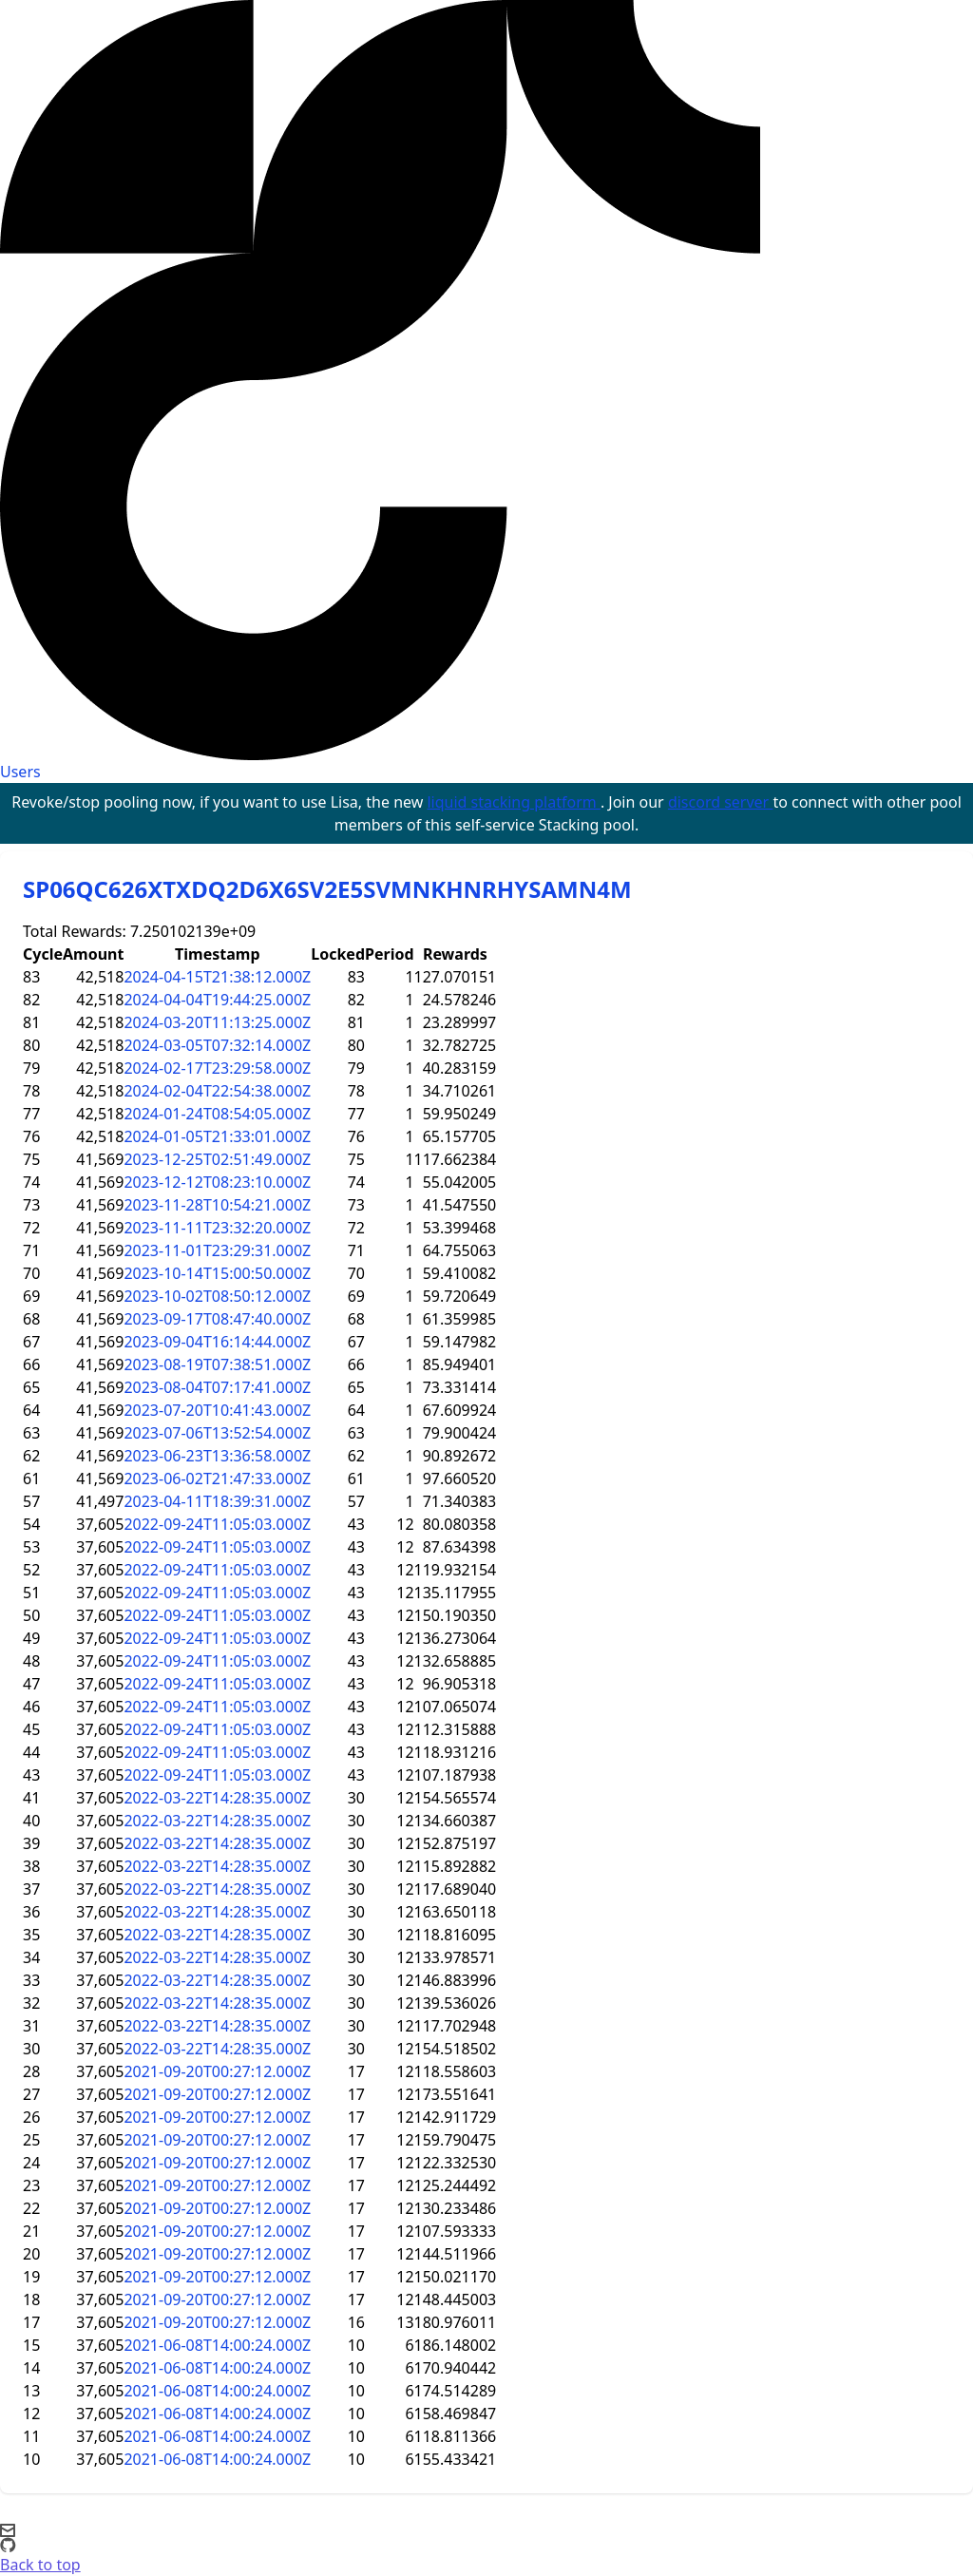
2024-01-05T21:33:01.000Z (217, 1136)
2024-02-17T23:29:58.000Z (217, 1068)
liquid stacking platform (513, 802)
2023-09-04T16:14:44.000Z (217, 1341)
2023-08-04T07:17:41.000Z (217, 1387)
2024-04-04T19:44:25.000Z (217, 999)
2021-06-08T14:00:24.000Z (217, 2345)
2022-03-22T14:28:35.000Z (217, 1797)
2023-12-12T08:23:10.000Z (217, 1182)
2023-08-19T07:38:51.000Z (217, 1364)
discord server (720, 802)
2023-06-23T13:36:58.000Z (217, 1455)
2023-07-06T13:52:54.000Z (217, 1432)
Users (20, 771)
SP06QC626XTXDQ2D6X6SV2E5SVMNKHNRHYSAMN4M (327, 889)
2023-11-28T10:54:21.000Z (217, 1204)
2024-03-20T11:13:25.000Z (217, 1022)
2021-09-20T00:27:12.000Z (217, 2071)
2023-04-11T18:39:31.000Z (217, 1501)
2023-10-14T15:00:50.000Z (217, 1273)
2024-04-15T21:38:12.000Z (217, 976)
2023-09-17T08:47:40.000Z (217, 1318)
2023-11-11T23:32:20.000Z (217, 1227)
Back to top (40, 2564)
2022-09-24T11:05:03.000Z (217, 1524)
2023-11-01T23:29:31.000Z (217, 1250)
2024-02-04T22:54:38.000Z (217, 1090)
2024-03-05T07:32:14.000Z (217, 1045)
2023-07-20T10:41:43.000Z (217, 1410)
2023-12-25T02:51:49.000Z (217, 1159)
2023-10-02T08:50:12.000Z (217, 1296)
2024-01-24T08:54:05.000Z (217, 1113)
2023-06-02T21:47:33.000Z (217, 1478)
